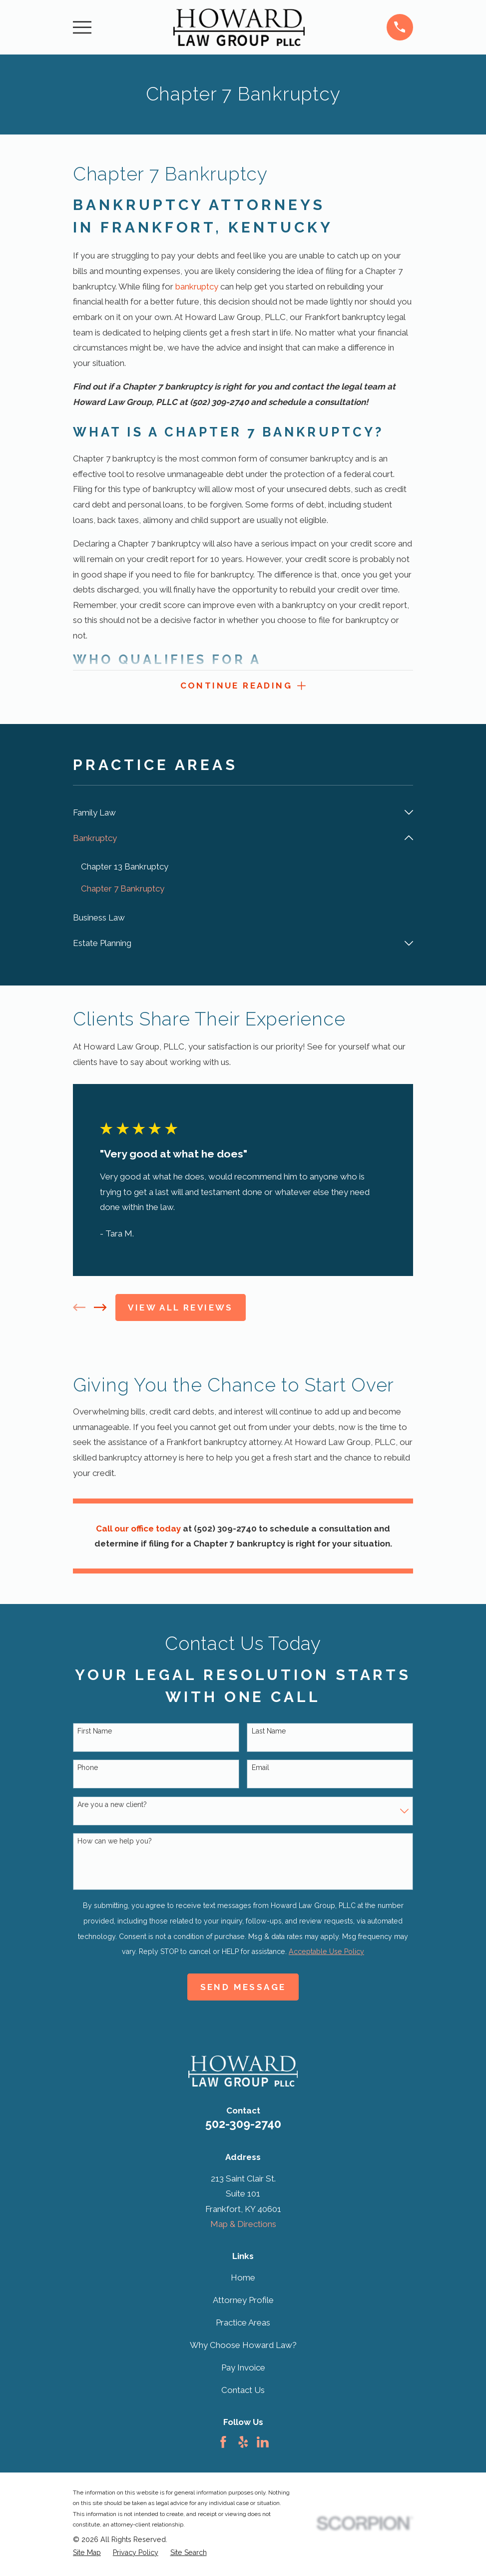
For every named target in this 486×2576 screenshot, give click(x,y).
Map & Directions (243, 2226)
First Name (94, 1732)
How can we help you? (114, 1842)
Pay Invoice (243, 2369)
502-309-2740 (243, 2125)
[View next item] (100, 1309)
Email (260, 1770)
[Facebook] (223, 2444)
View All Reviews (180, 1309)
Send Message (243, 1989)
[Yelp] (243, 2444)
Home (243, 2279)
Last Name (269, 1732)
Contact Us (243, 2392)
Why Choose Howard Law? (243, 2347)
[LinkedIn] (263, 2444)
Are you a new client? (112, 1806)
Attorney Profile (243, 2301)
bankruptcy (196, 287)
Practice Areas (243, 2324)
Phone (87, 1770)
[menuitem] (236, 813)
